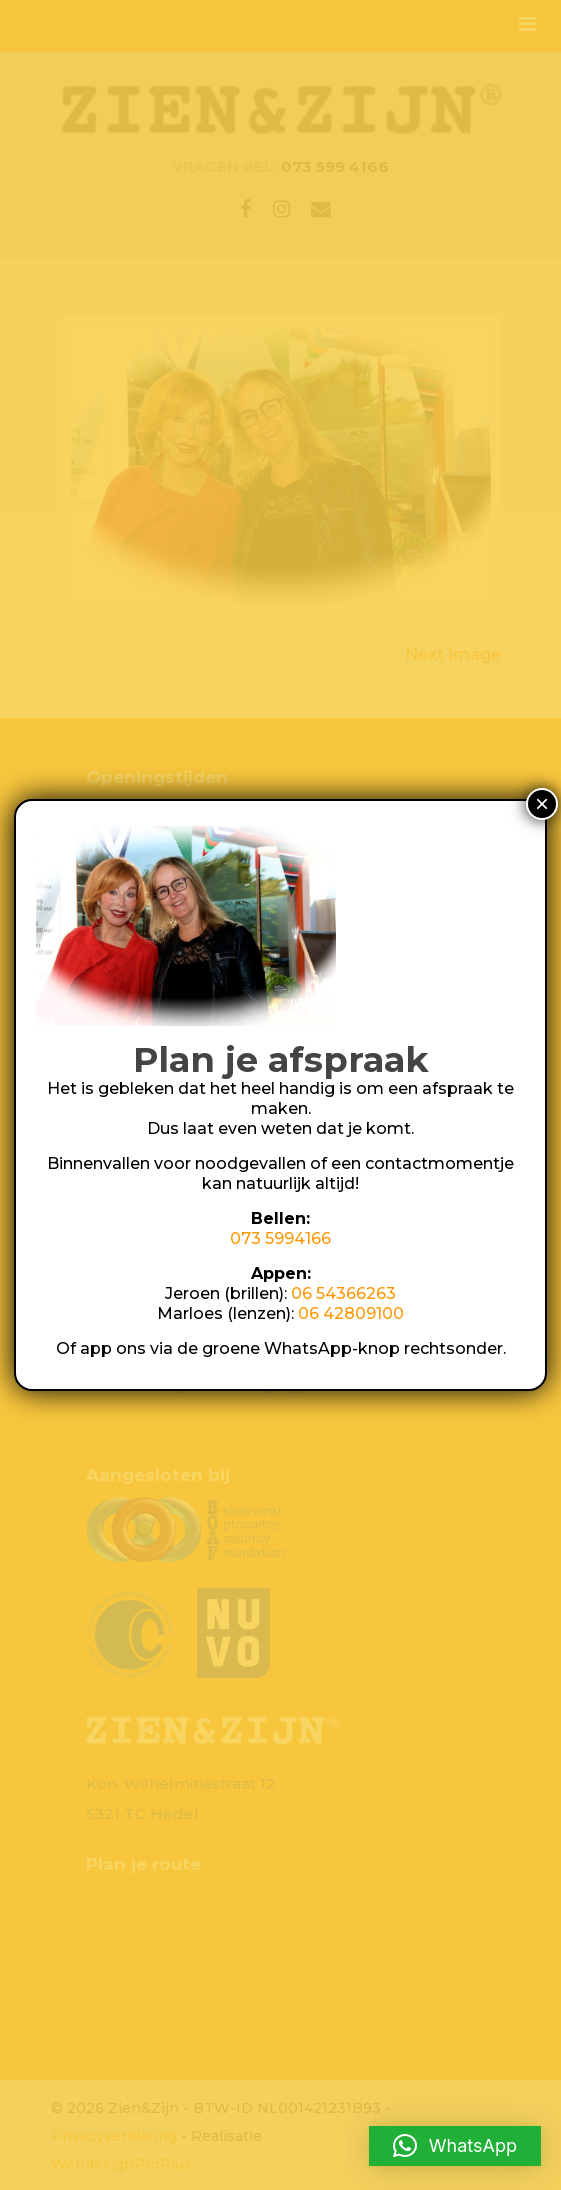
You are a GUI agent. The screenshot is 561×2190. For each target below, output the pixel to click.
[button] (455, 2146)
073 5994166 (280, 1238)
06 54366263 (343, 1293)
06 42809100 (351, 1313)
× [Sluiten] (542, 803)
